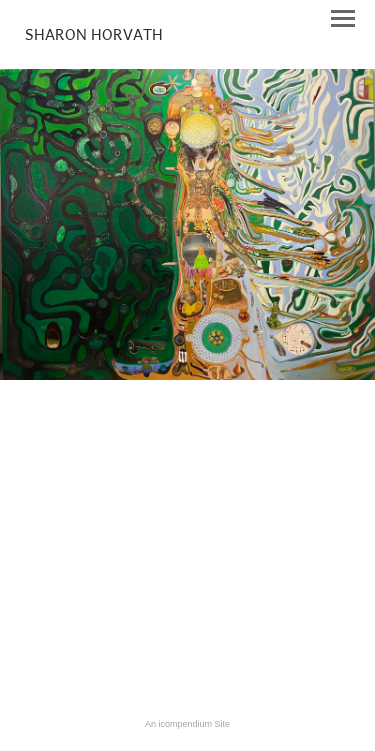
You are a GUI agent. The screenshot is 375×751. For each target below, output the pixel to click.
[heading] (94, 36)
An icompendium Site (187, 724)
